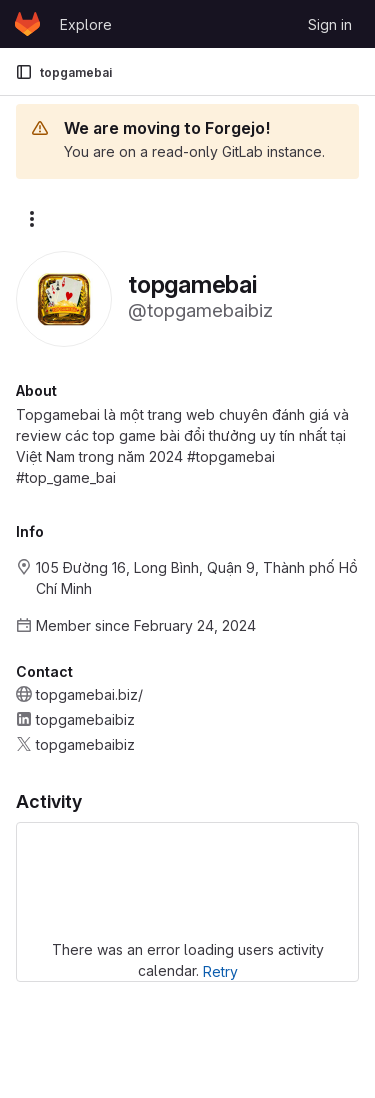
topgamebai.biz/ (89, 694)
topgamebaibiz (85, 719)
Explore (86, 24)
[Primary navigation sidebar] (24, 72)
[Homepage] (27, 24)
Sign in (330, 24)
